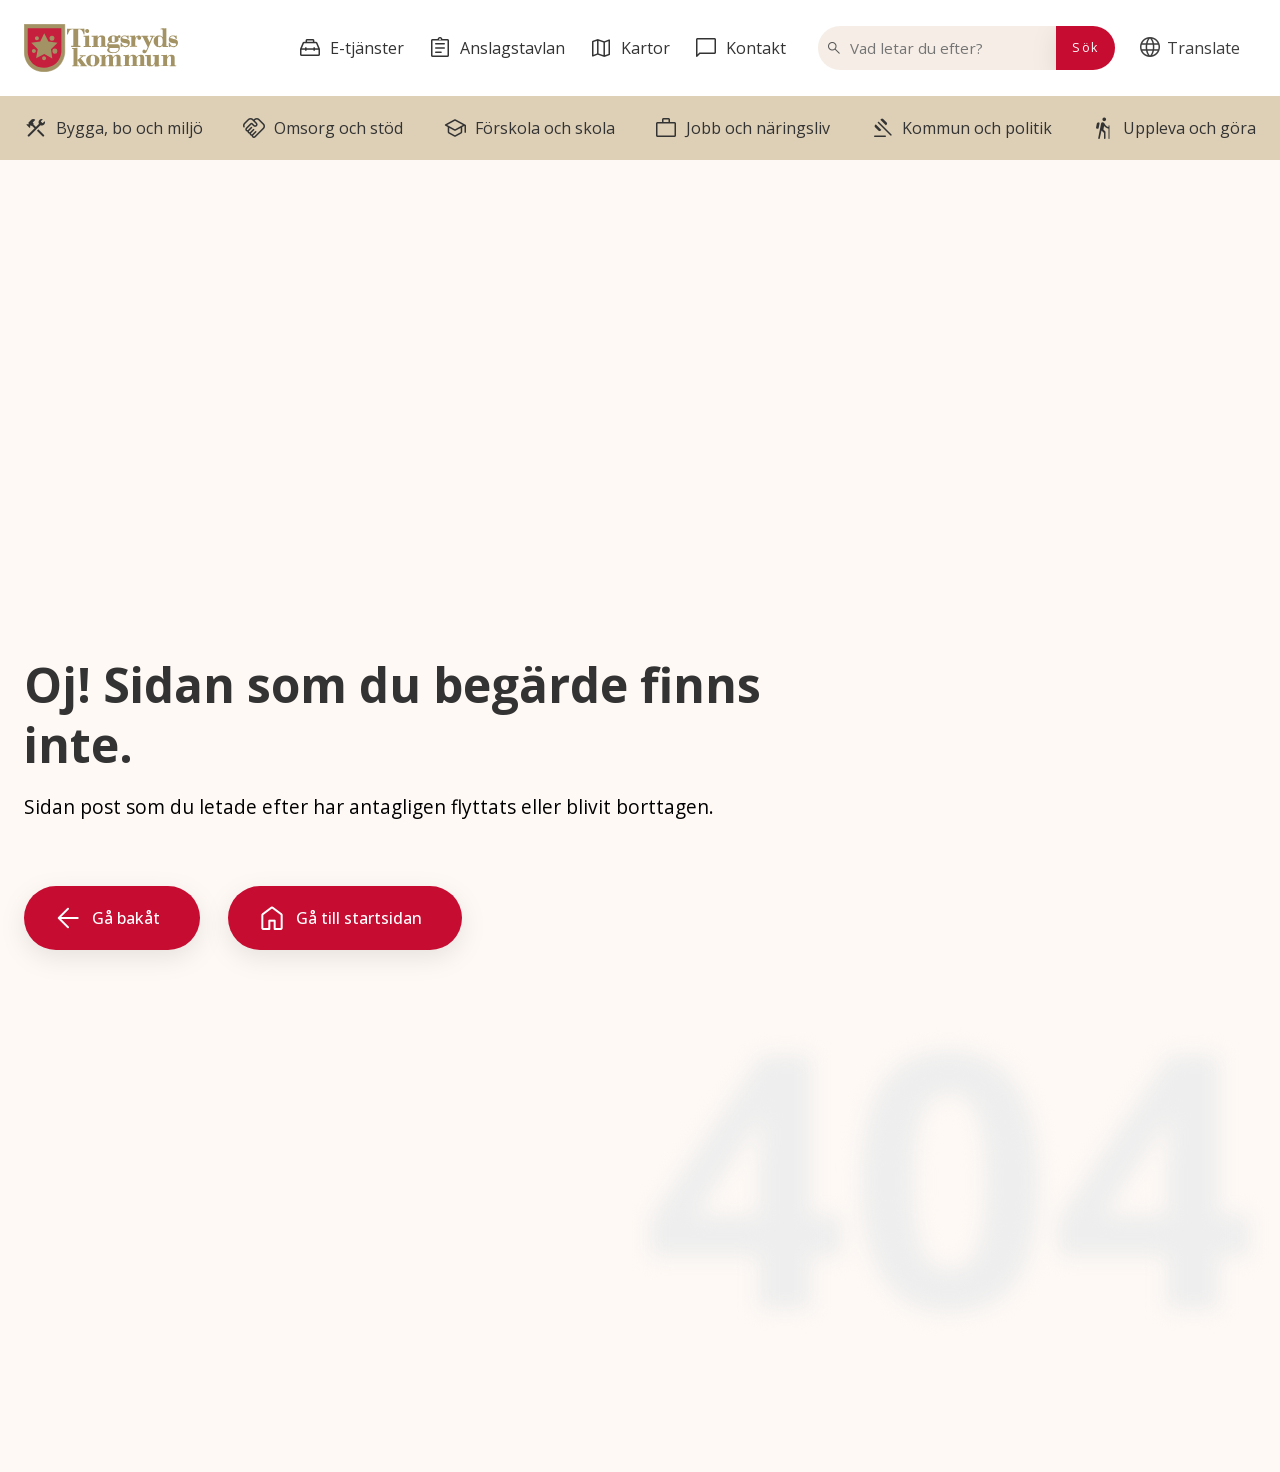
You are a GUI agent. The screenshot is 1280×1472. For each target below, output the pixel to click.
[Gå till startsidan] (345, 918)
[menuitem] (1193, 48)
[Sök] (1085, 48)
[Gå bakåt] (112, 918)
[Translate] (1193, 48)
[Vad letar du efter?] (949, 48)
